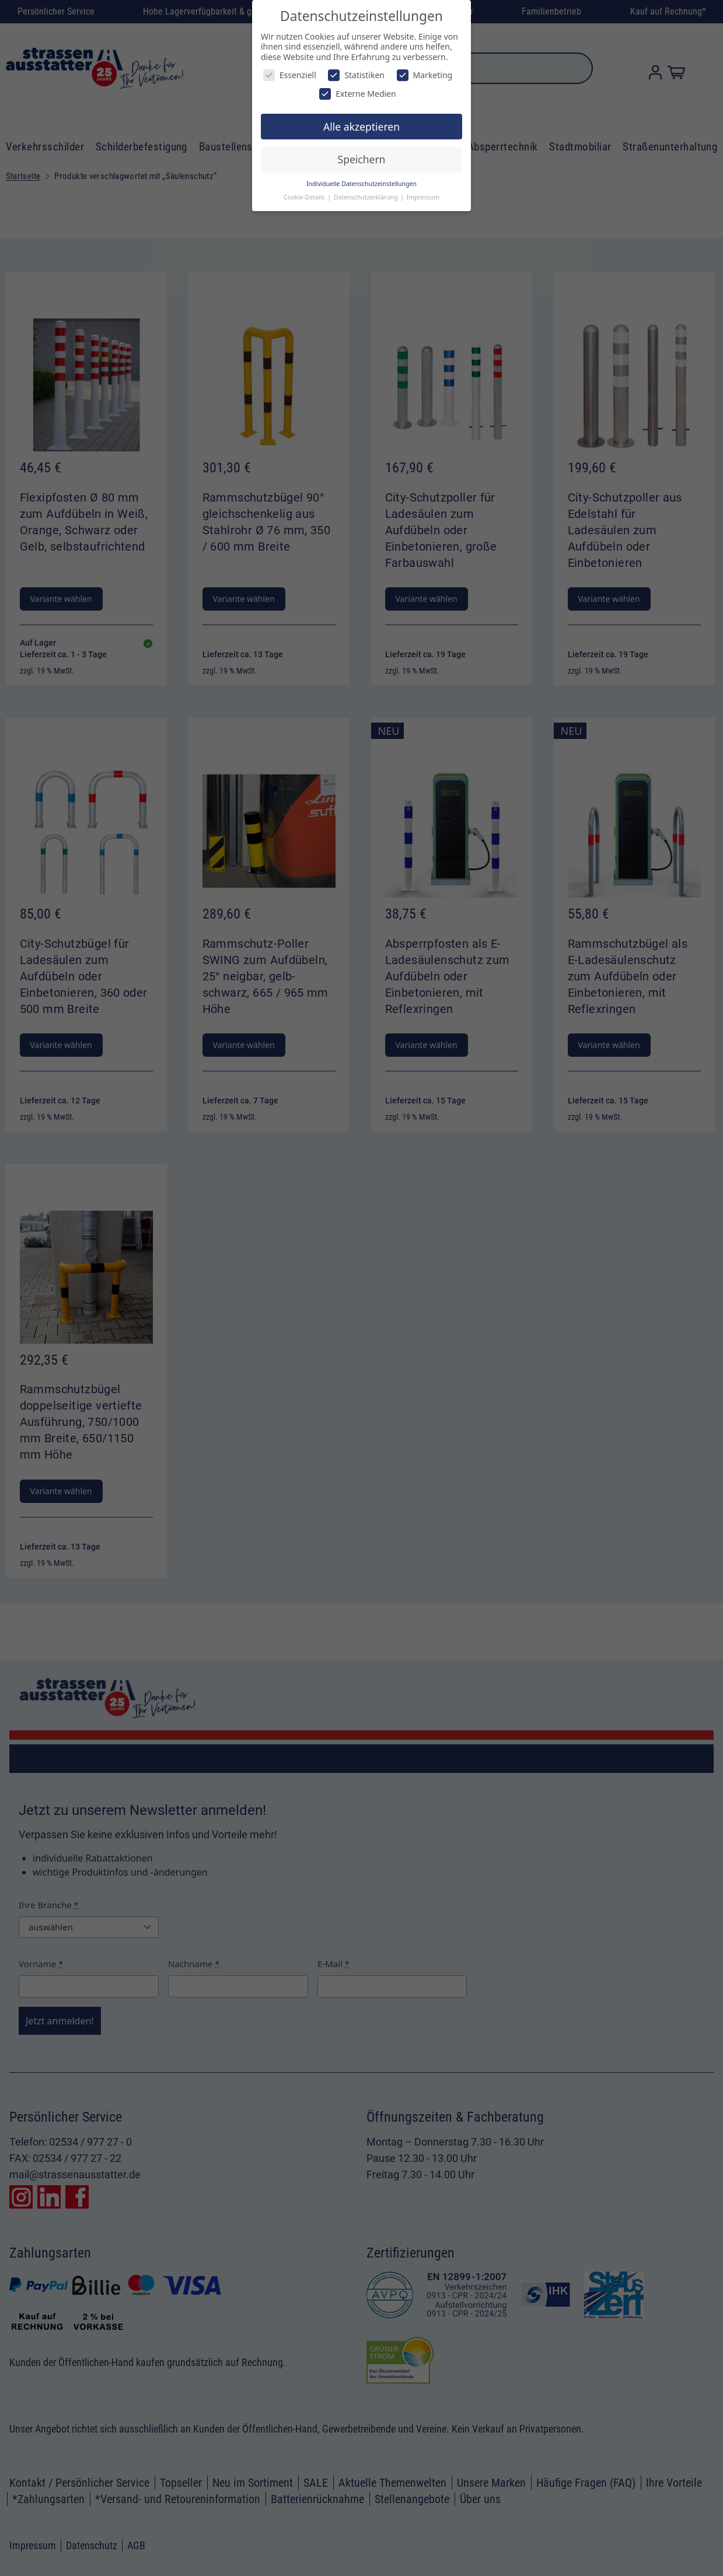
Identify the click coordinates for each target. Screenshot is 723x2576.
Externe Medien (357, 93)
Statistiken (356, 74)
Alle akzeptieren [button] (361, 127)
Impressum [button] (423, 197)
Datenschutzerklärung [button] (367, 197)
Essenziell (289, 74)
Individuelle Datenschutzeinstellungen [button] (361, 184)
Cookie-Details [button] (305, 197)
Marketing (425, 74)
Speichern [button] (362, 159)
